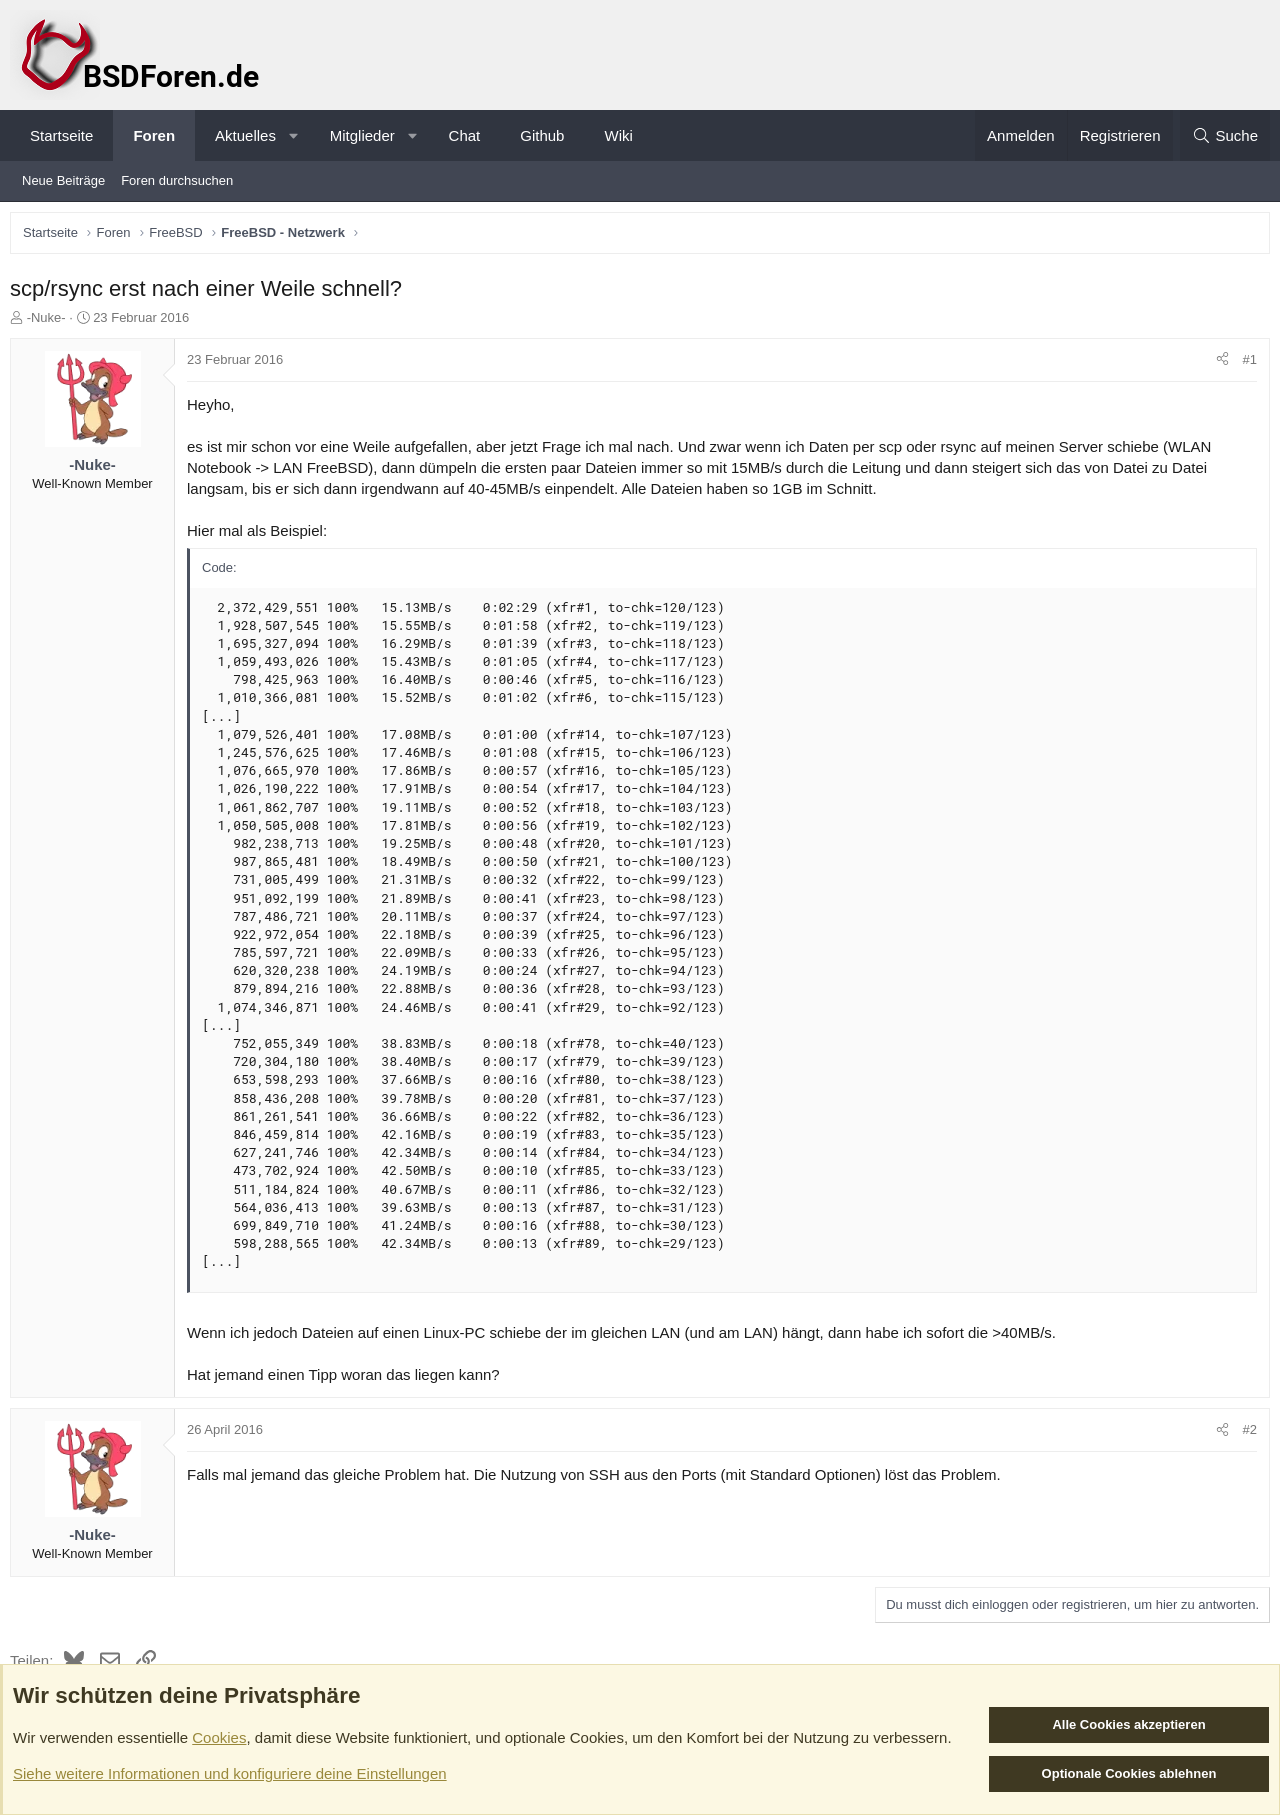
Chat (465, 135)
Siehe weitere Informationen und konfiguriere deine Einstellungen (230, 1773)
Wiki (618, 135)
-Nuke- (51, 322)
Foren (154, 135)
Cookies (219, 1737)
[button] (293, 135)
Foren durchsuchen (177, 180)
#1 (1245, 364)
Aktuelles (245, 135)
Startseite (61, 135)
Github (542, 135)
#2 (1245, 1434)
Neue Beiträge (63, 180)
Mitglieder (362, 135)
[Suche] (1225, 135)
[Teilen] (1217, 365)
